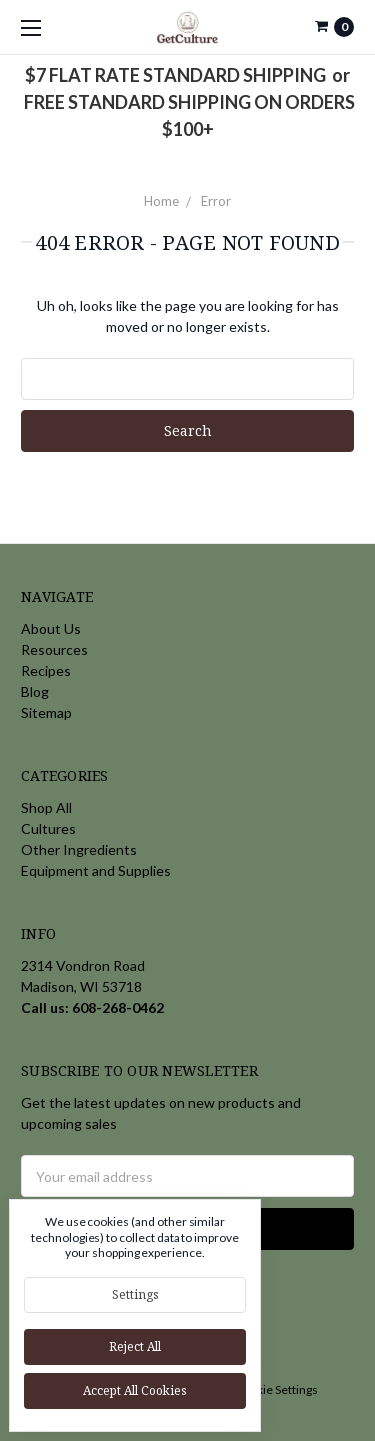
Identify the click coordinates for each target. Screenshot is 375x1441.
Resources (54, 649)
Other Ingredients (79, 849)
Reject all (135, 1346)
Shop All (46, 807)
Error (216, 201)
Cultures (48, 828)
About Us (51, 628)
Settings (135, 1294)
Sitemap (46, 712)
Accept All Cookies (135, 1390)
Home (161, 201)
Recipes (46, 670)
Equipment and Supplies (96, 870)
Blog (35, 691)
